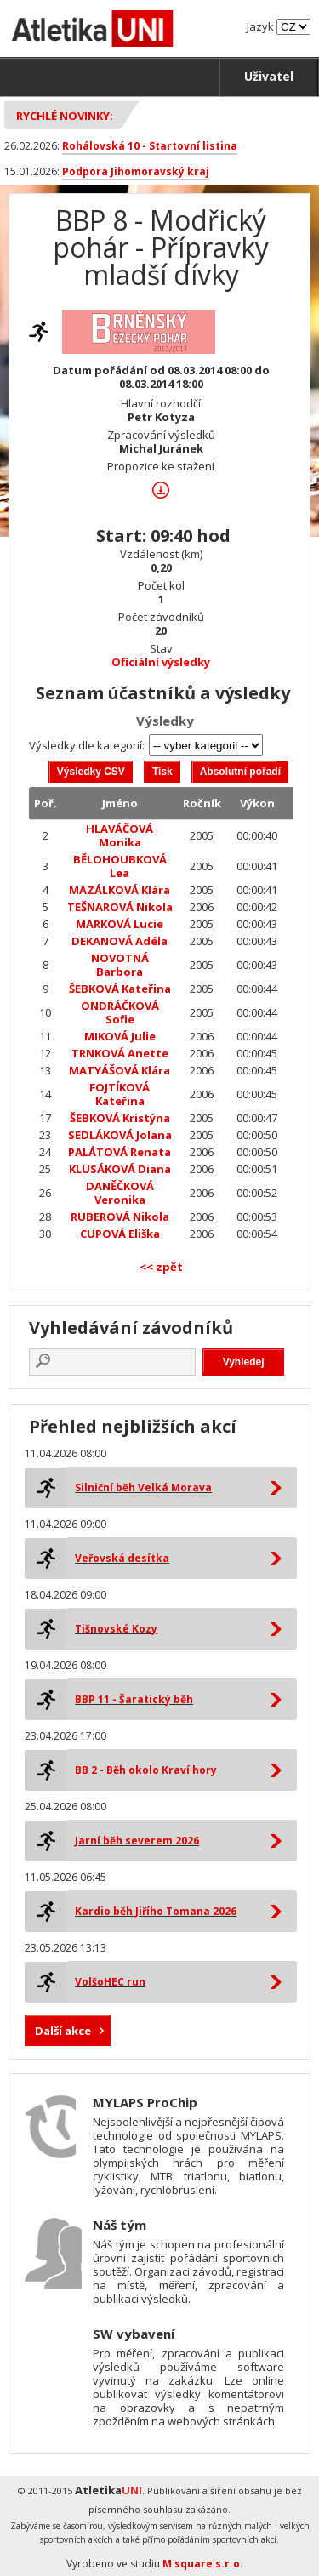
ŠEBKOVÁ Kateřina (120, 988)
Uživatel (268, 76)
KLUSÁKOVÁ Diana (120, 1169)
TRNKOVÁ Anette (119, 1053)
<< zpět (161, 1266)
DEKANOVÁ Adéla (119, 941)
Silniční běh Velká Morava (143, 1487)
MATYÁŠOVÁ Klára (119, 1070)
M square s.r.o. (202, 2563)
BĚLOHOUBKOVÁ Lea (120, 866)
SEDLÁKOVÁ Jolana (120, 1135)
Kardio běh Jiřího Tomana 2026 (155, 1911)
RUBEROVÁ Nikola (120, 1216)
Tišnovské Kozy (116, 1628)
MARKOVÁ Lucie (119, 924)
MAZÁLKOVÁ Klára (119, 890)
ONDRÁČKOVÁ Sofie (120, 1012)
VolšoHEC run (110, 1982)
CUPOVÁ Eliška (120, 1233)
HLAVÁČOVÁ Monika (119, 835)
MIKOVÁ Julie (120, 1036)
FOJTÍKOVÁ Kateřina (119, 1094)
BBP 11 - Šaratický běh (134, 1699)
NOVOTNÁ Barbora (120, 964)
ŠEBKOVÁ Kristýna (120, 1118)
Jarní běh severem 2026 (137, 1840)
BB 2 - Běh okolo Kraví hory (146, 1770)
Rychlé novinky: (64, 115)
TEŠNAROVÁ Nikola (120, 907)
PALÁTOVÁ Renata (119, 1152)
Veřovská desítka (122, 1558)
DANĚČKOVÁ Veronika (120, 1192)
